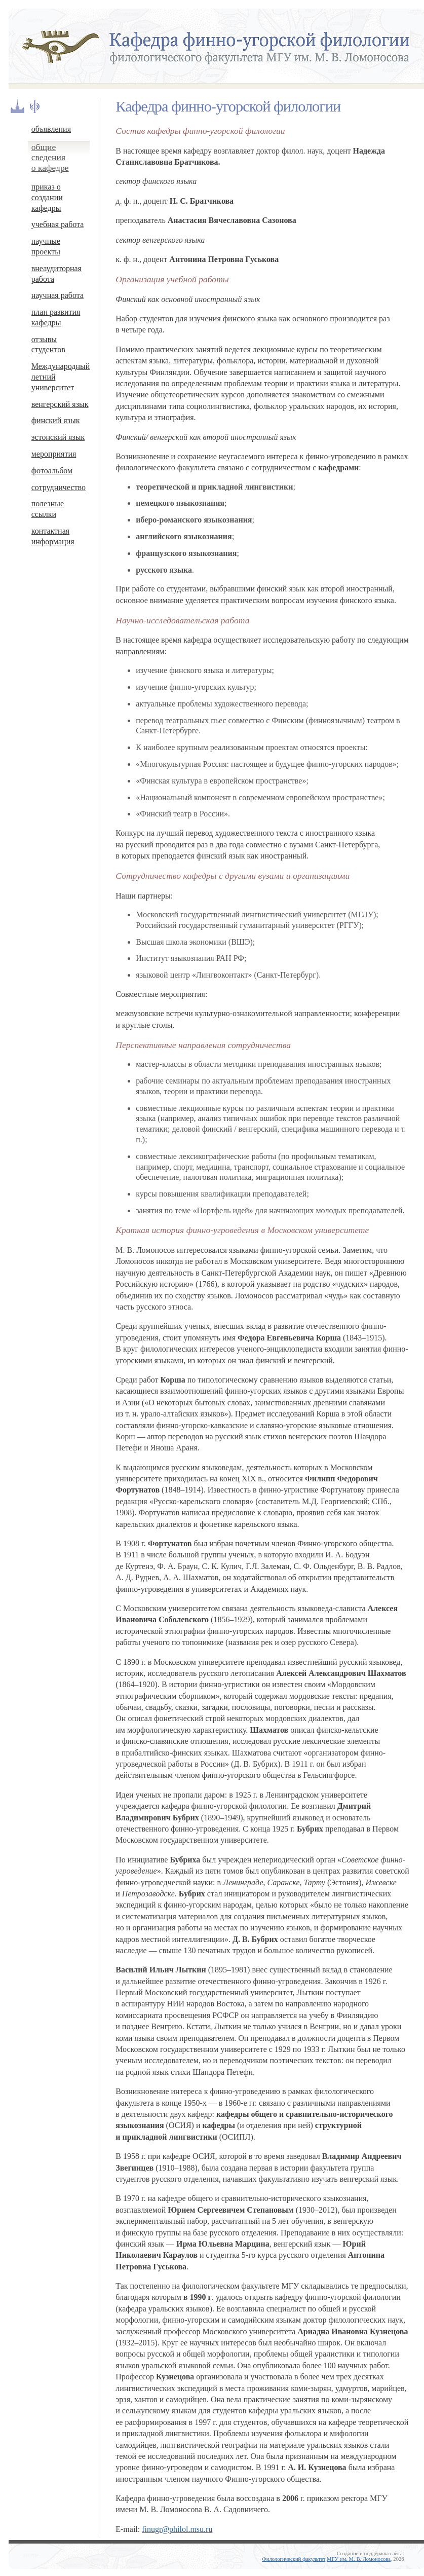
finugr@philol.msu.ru (177, 2529)
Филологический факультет (293, 2559)
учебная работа (57, 224)
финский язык (55, 420)
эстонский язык (58, 437)
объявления (51, 129)
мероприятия (53, 454)
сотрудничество (58, 487)
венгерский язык (60, 404)
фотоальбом (51, 470)
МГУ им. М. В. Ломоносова (359, 2559)
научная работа (57, 295)
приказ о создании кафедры (47, 197)
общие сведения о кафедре (50, 157)
